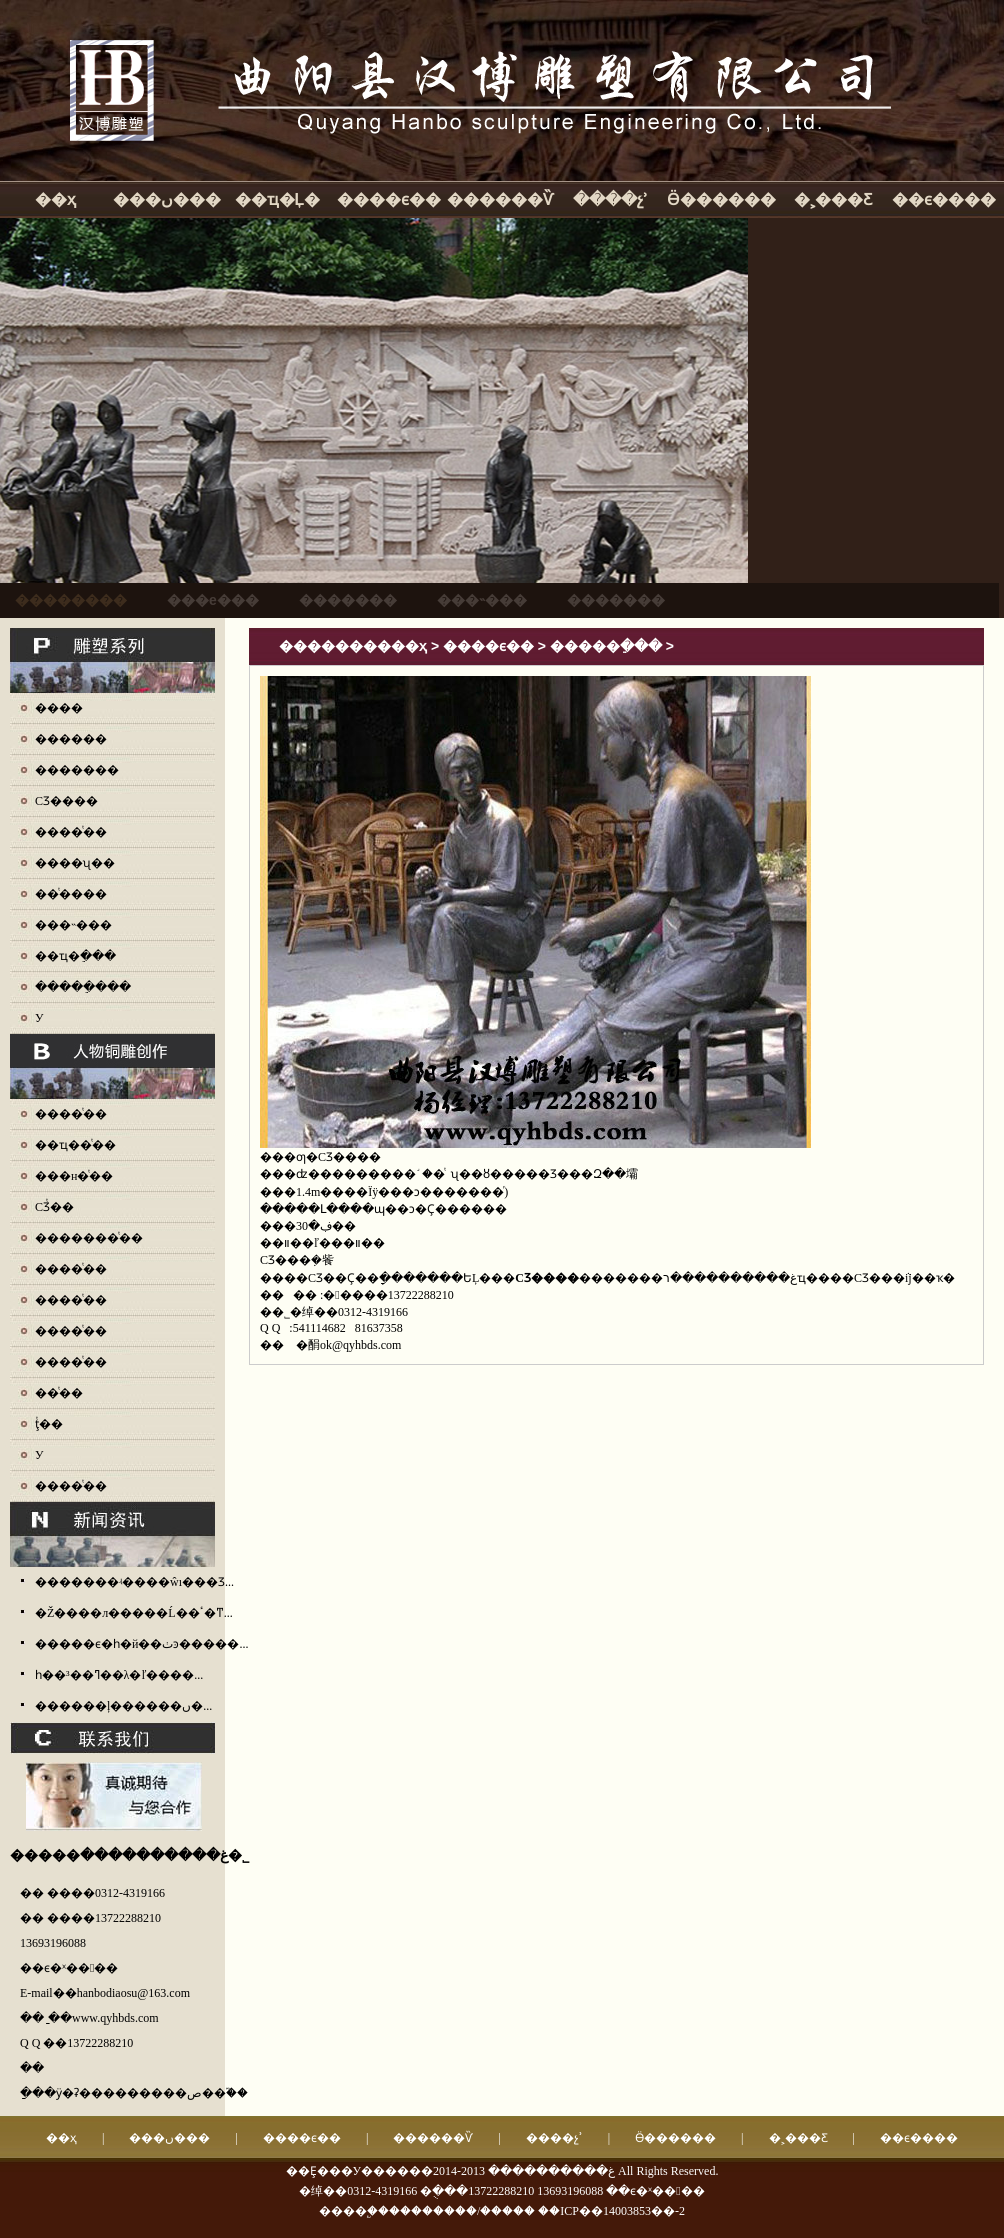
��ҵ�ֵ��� (75, 956)
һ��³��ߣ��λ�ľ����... (119, 1675)
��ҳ (55, 199)
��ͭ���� (71, 894)
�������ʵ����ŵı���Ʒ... (134, 1582)
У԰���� (39, 1018)
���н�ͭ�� (74, 1176)
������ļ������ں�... (123, 1706)
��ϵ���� (944, 199)
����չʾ (610, 199)
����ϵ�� (389, 199)
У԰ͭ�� (39, 1455)
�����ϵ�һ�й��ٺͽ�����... (141, 1644)
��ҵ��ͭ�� (75, 1145)
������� (77, 770)
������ (71, 739)
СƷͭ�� (54, 1207)
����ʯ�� (75, 863)
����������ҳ (353, 646)
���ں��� (167, 199)
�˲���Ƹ (833, 199)
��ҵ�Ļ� (278, 199)
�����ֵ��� (83, 987)
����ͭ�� (71, 832)
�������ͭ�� (89, 1238)
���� (59, 708)
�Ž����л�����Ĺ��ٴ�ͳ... (134, 1613)
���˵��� (73, 925)
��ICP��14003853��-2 (611, 2211)
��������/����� (462, 2211)
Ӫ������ (721, 199)
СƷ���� (66, 801)
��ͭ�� (59, 1393)
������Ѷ (500, 199)
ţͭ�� (49, 1424)
